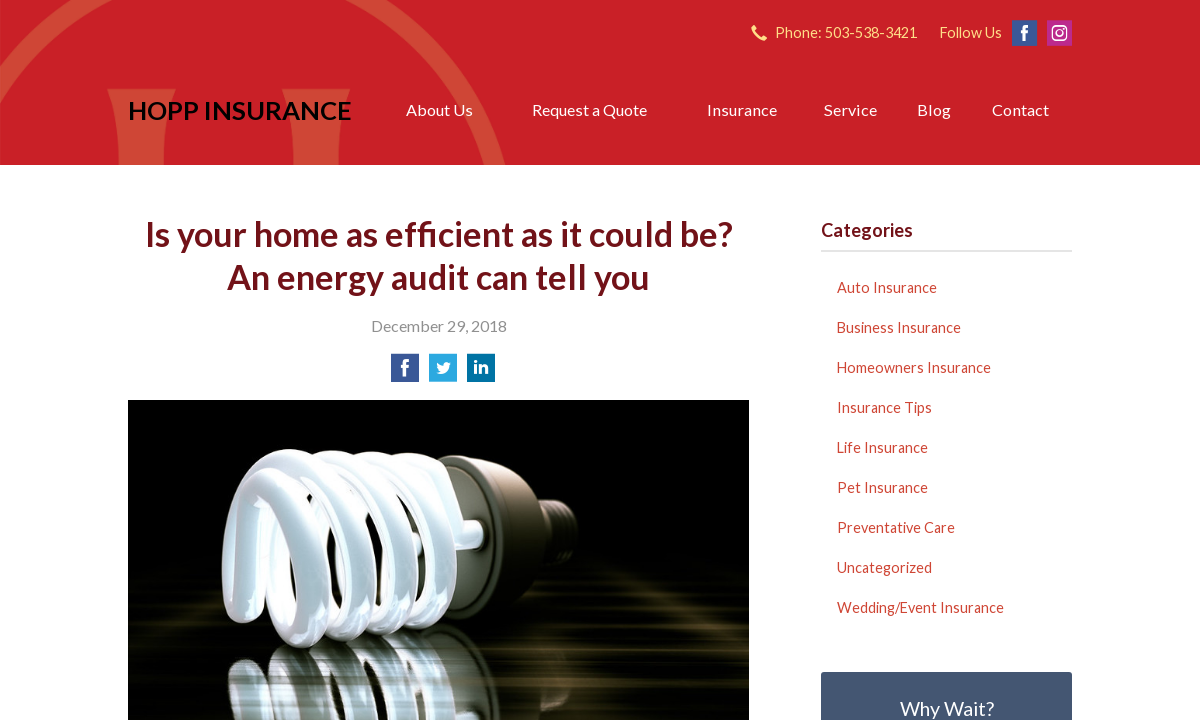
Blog (934, 109)
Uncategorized (884, 567)
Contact (1020, 109)
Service (850, 109)
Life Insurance (882, 447)
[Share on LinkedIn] (481, 373)
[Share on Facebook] (405, 373)
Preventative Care (896, 527)
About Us (439, 109)
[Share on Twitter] (443, 373)
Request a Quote (589, 109)
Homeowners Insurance (914, 367)
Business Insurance (899, 327)
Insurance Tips (884, 407)
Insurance (742, 109)
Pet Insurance (882, 487)
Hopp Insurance (240, 110)
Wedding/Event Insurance (920, 607)
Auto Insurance (887, 287)
